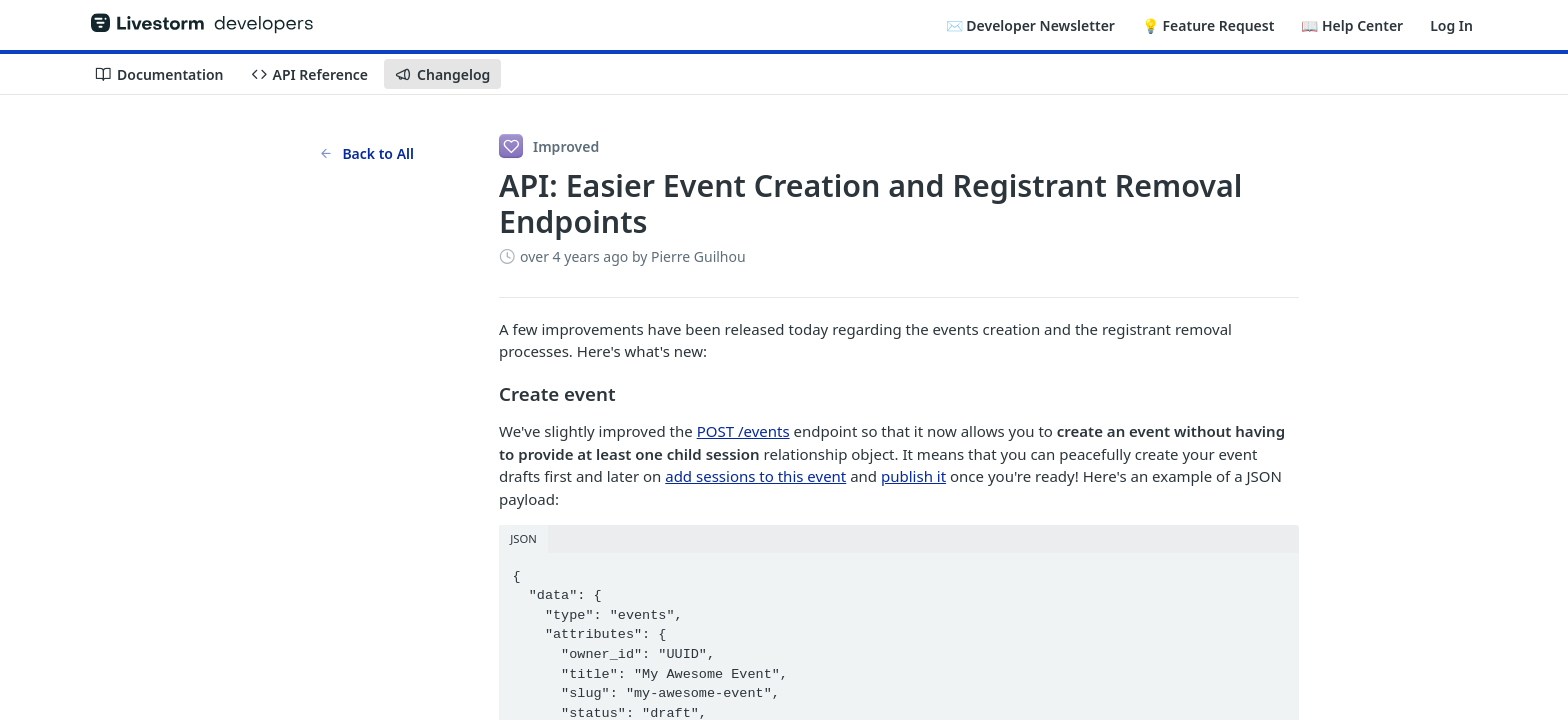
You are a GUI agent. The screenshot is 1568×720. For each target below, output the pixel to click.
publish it (913, 476)
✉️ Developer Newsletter (1030, 25)
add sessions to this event (755, 476)
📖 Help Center (1352, 25)
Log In (1451, 25)
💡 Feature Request (1208, 25)
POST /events (743, 431)
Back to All (366, 153)
